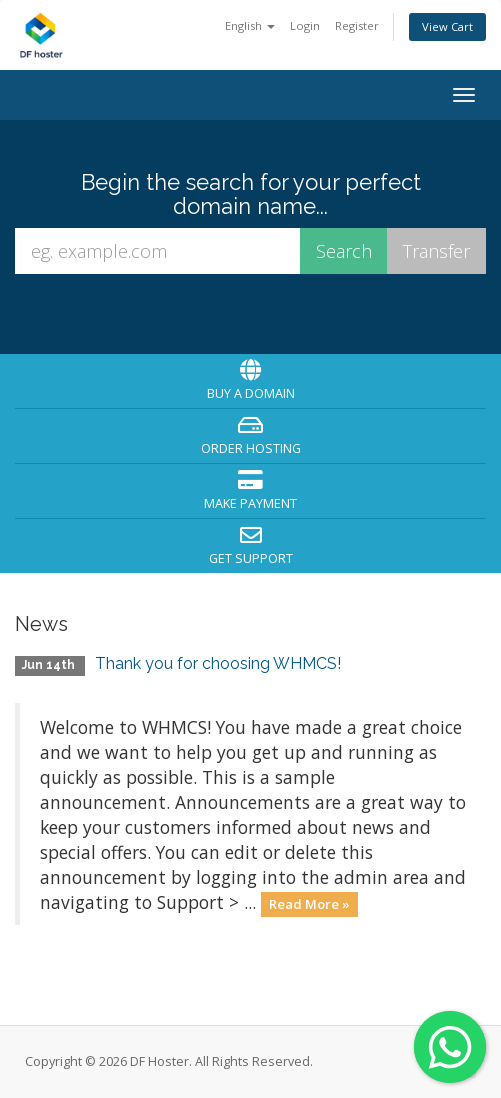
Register (357, 25)
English (250, 25)
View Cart (447, 26)
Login (305, 25)
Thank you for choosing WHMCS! (218, 663)
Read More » (309, 904)
